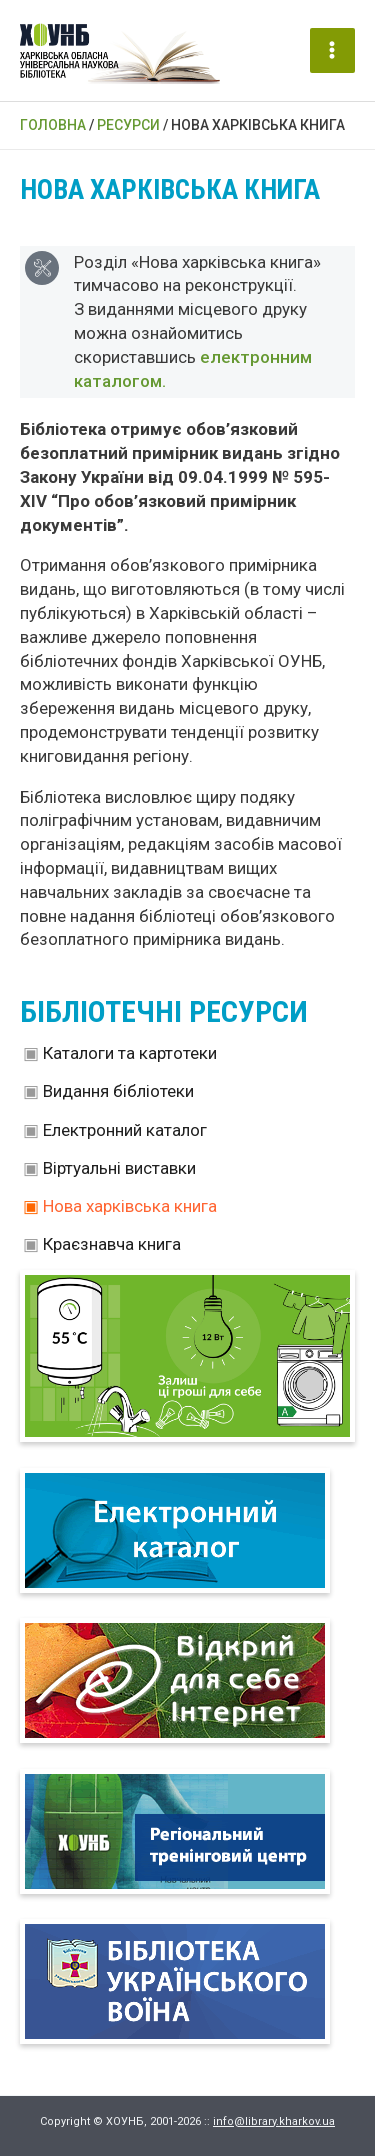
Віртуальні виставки (119, 1168)
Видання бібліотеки (118, 1091)
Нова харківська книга (130, 1206)
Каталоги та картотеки (130, 1053)
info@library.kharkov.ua (274, 2121)
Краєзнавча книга (112, 1244)
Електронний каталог (125, 1130)
